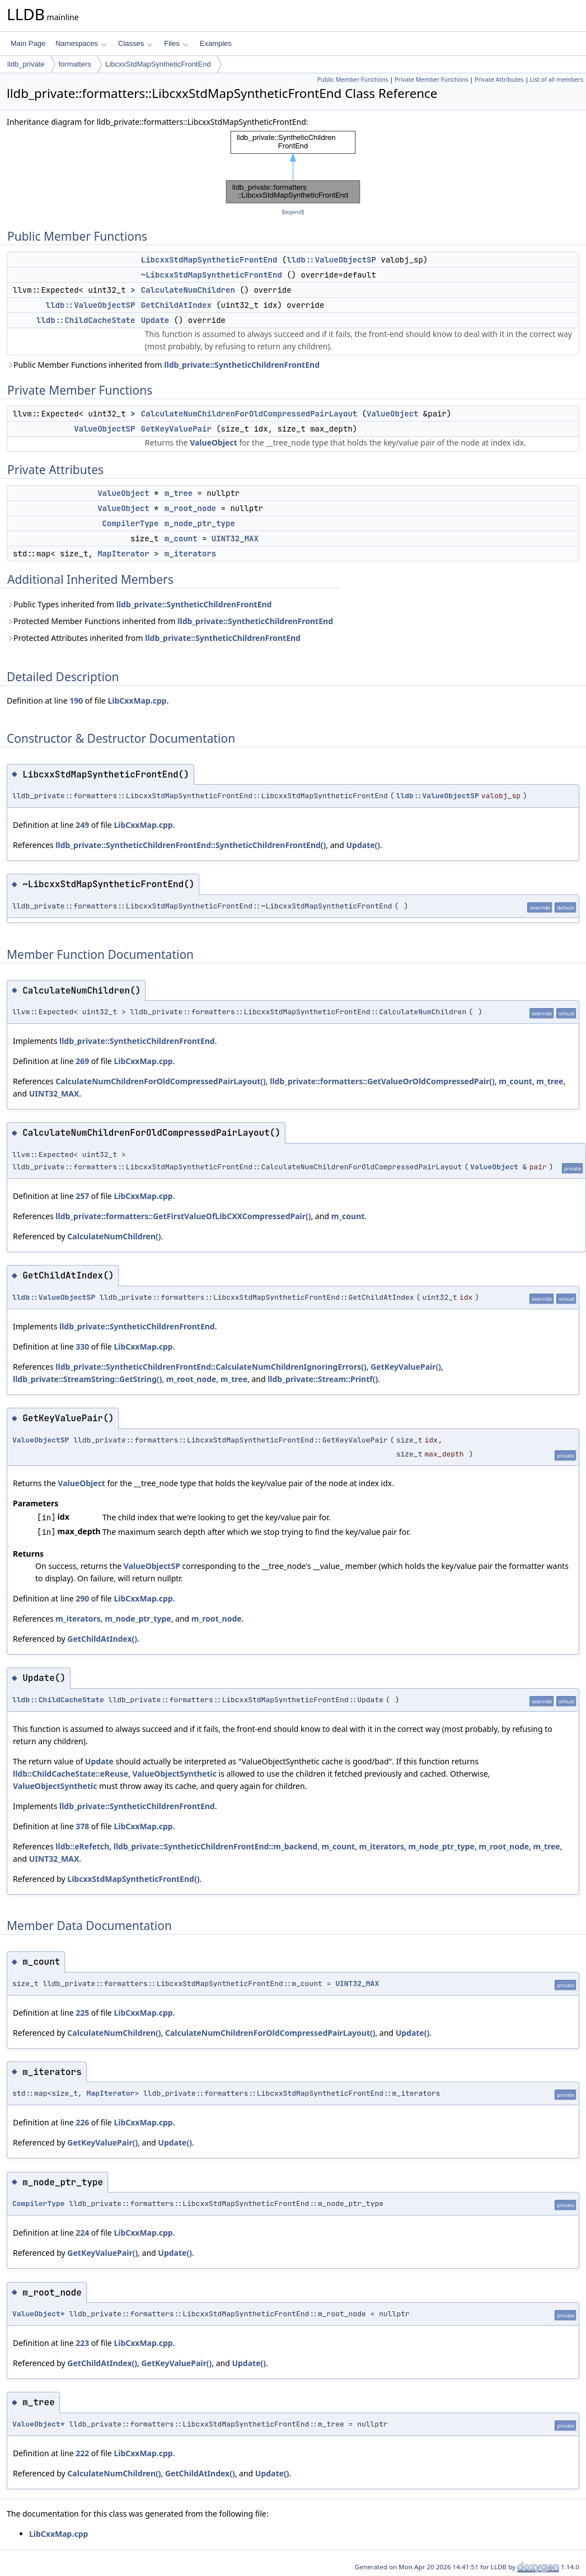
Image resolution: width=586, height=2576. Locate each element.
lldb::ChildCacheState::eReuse (70, 1773)
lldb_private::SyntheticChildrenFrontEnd (242, 364)
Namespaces (80, 43)
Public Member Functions (352, 79)
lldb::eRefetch (82, 1846)
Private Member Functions (431, 79)
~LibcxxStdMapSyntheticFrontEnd (211, 275)
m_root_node (190, 508)
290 (82, 1598)
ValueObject (392, 414)
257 (82, 1196)
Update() (363, 845)
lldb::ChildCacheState (85, 320)
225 (82, 2012)
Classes (135, 43)
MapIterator (123, 554)
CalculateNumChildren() (114, 1236)
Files (176, 43)
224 (82, 2232)
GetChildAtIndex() (102, 1638)
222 (82, 2453)
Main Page (28, 43)
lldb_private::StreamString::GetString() (87, 1379)
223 (82, 2343)
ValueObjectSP (104, 429)
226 (82, 2122)
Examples (216, 43)
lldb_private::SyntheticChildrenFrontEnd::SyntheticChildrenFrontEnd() (190, 845)
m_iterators (190, 554)
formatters (75, 64)
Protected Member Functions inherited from (170, 621)
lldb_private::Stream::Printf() (323, 1379)
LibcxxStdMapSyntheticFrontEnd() (133, 1879)
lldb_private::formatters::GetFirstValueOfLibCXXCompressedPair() (183, 1216)
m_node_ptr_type (200, 523)
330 (82, 1346)
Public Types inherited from (139, 604)
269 (82, 1061)
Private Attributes (499, 79)
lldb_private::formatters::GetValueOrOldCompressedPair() (382, 1081)
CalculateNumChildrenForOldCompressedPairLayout (249, 414)
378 (82, 1826)
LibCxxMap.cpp (136, 700)
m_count (181, 538)
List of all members (556, 79)
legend (293, 212)
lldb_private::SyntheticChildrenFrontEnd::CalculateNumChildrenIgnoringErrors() (210, 1366)
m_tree (179, 493)
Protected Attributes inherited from (154, 638)
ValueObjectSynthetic (175, 1773)
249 (82, 824)
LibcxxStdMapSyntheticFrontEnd (158, 64)
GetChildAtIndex (176, 305)
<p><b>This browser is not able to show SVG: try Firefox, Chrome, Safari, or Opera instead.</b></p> (293, 167)
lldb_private (26, 64)
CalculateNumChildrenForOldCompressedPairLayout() (160, 1081)
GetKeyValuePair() (406, 1366)
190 (76, 700)
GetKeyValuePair (176, 429)
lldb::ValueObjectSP (331, 260)
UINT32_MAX (235, 538)
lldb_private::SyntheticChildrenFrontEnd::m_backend (215, 1846)
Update (155, 320)
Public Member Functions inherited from (163, 364)
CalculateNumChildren (188, 290)
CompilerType (130, 523)
